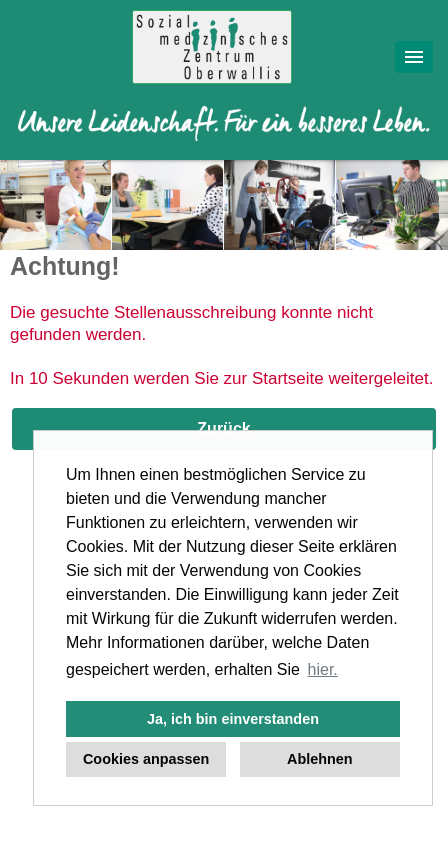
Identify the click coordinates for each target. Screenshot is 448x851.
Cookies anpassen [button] (146, 759)
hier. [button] (323, 669)
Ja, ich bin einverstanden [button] (233, 719)
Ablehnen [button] (320, 759)
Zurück (223, 428)
